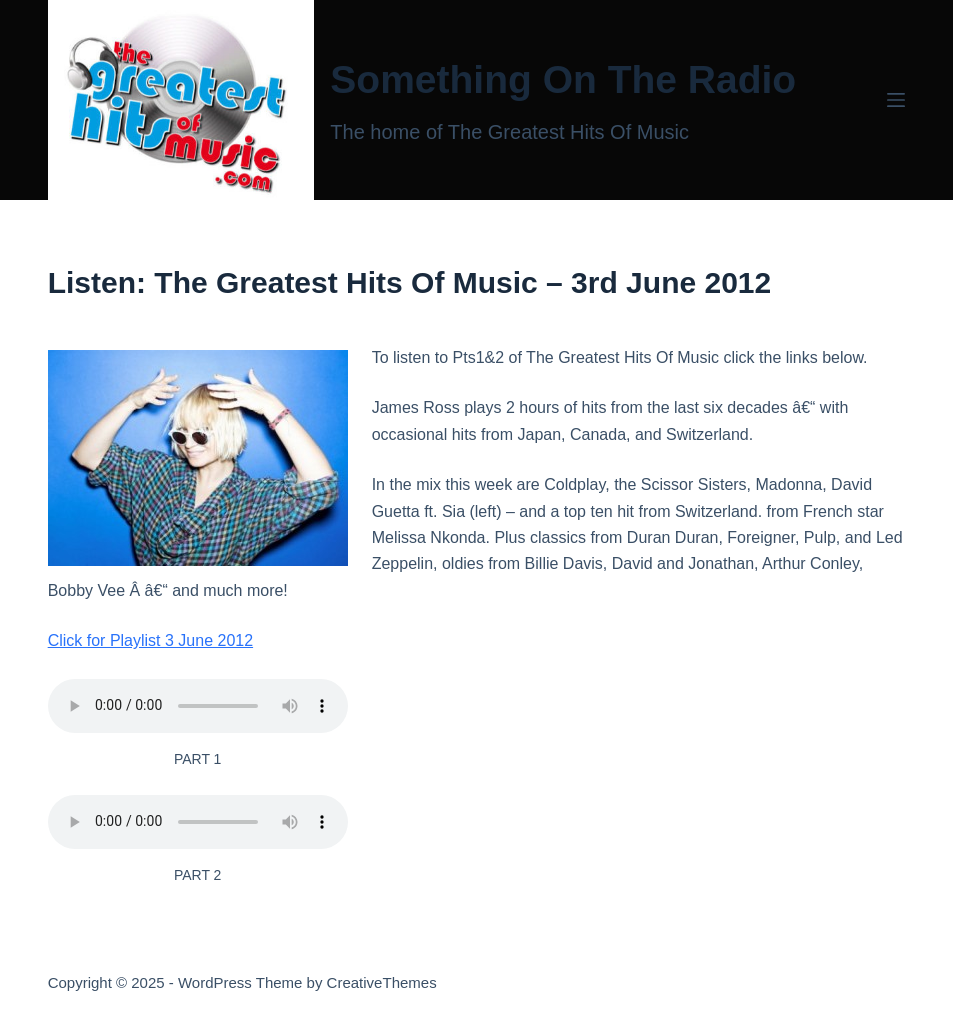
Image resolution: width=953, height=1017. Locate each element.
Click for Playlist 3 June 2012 (150, 640)
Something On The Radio (563, 79)
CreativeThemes (382, 982)
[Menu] (896, 100)
